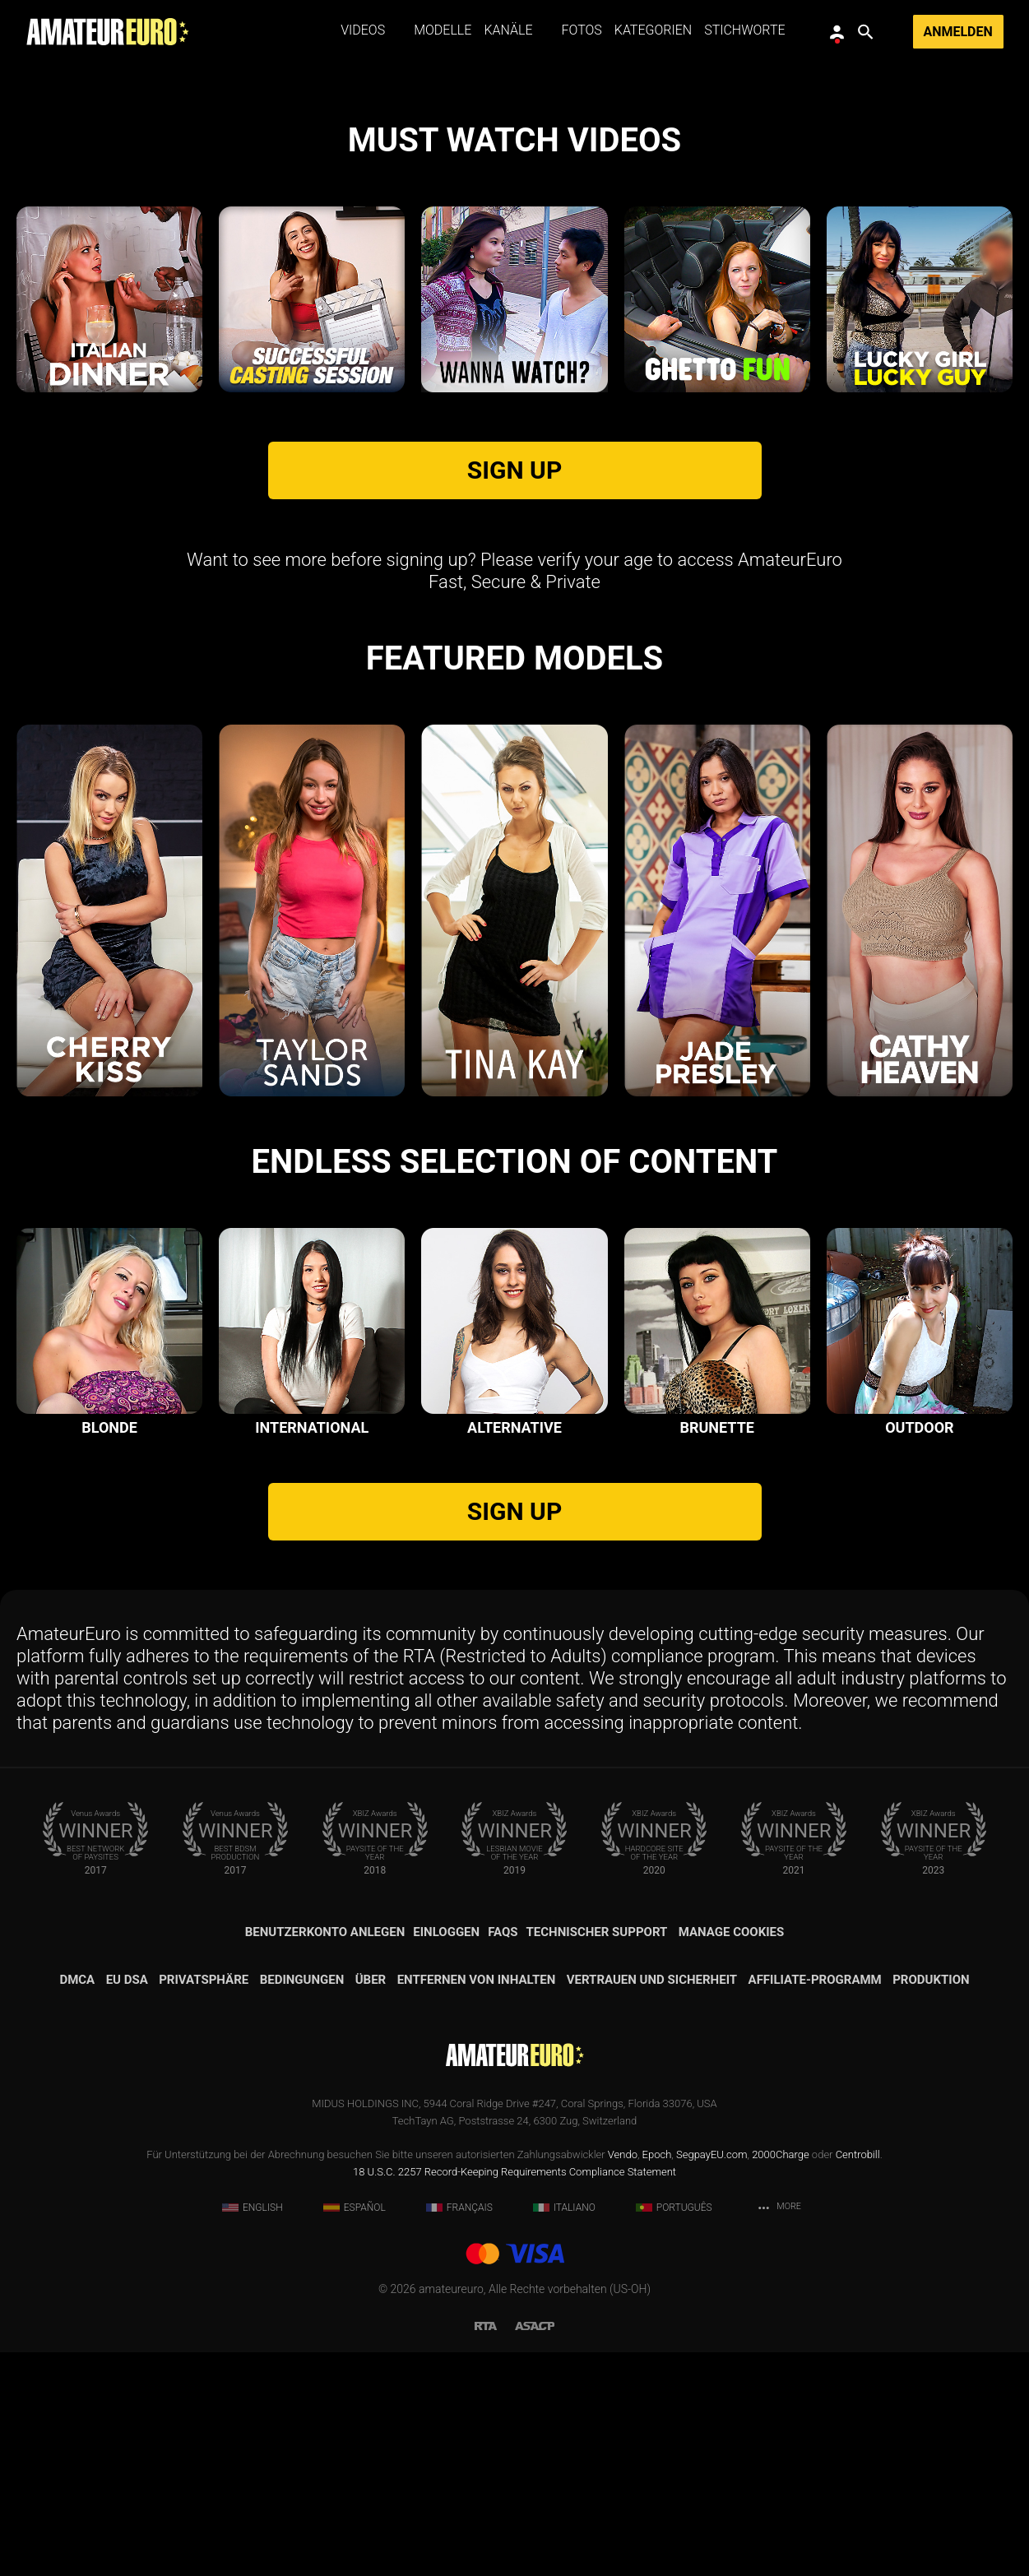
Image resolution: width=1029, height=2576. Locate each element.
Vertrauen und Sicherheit (652, 2203)
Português (674, 2431)
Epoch (657, 2378)
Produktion (930, 2203)
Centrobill (858, 2378)
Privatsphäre (203, 2203)
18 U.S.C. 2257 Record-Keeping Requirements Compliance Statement (514, 2395)
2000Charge (780, 2378)
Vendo (622, 2378)
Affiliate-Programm (815, 2203)
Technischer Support (597, 2155)
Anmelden (958, 31)
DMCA (77, 2203)
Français (459, 2431)
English (252, 2431)
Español (354, 2431)
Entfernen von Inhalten (476, 2203)
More (778, 2431)
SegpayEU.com (711, 2378)
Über (371, 2203)
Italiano (564, 2431)
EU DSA (127, 2203)
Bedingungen (302, 2203)
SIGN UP (514, 694)
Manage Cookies (732, 2155)
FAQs (502, 2155)
